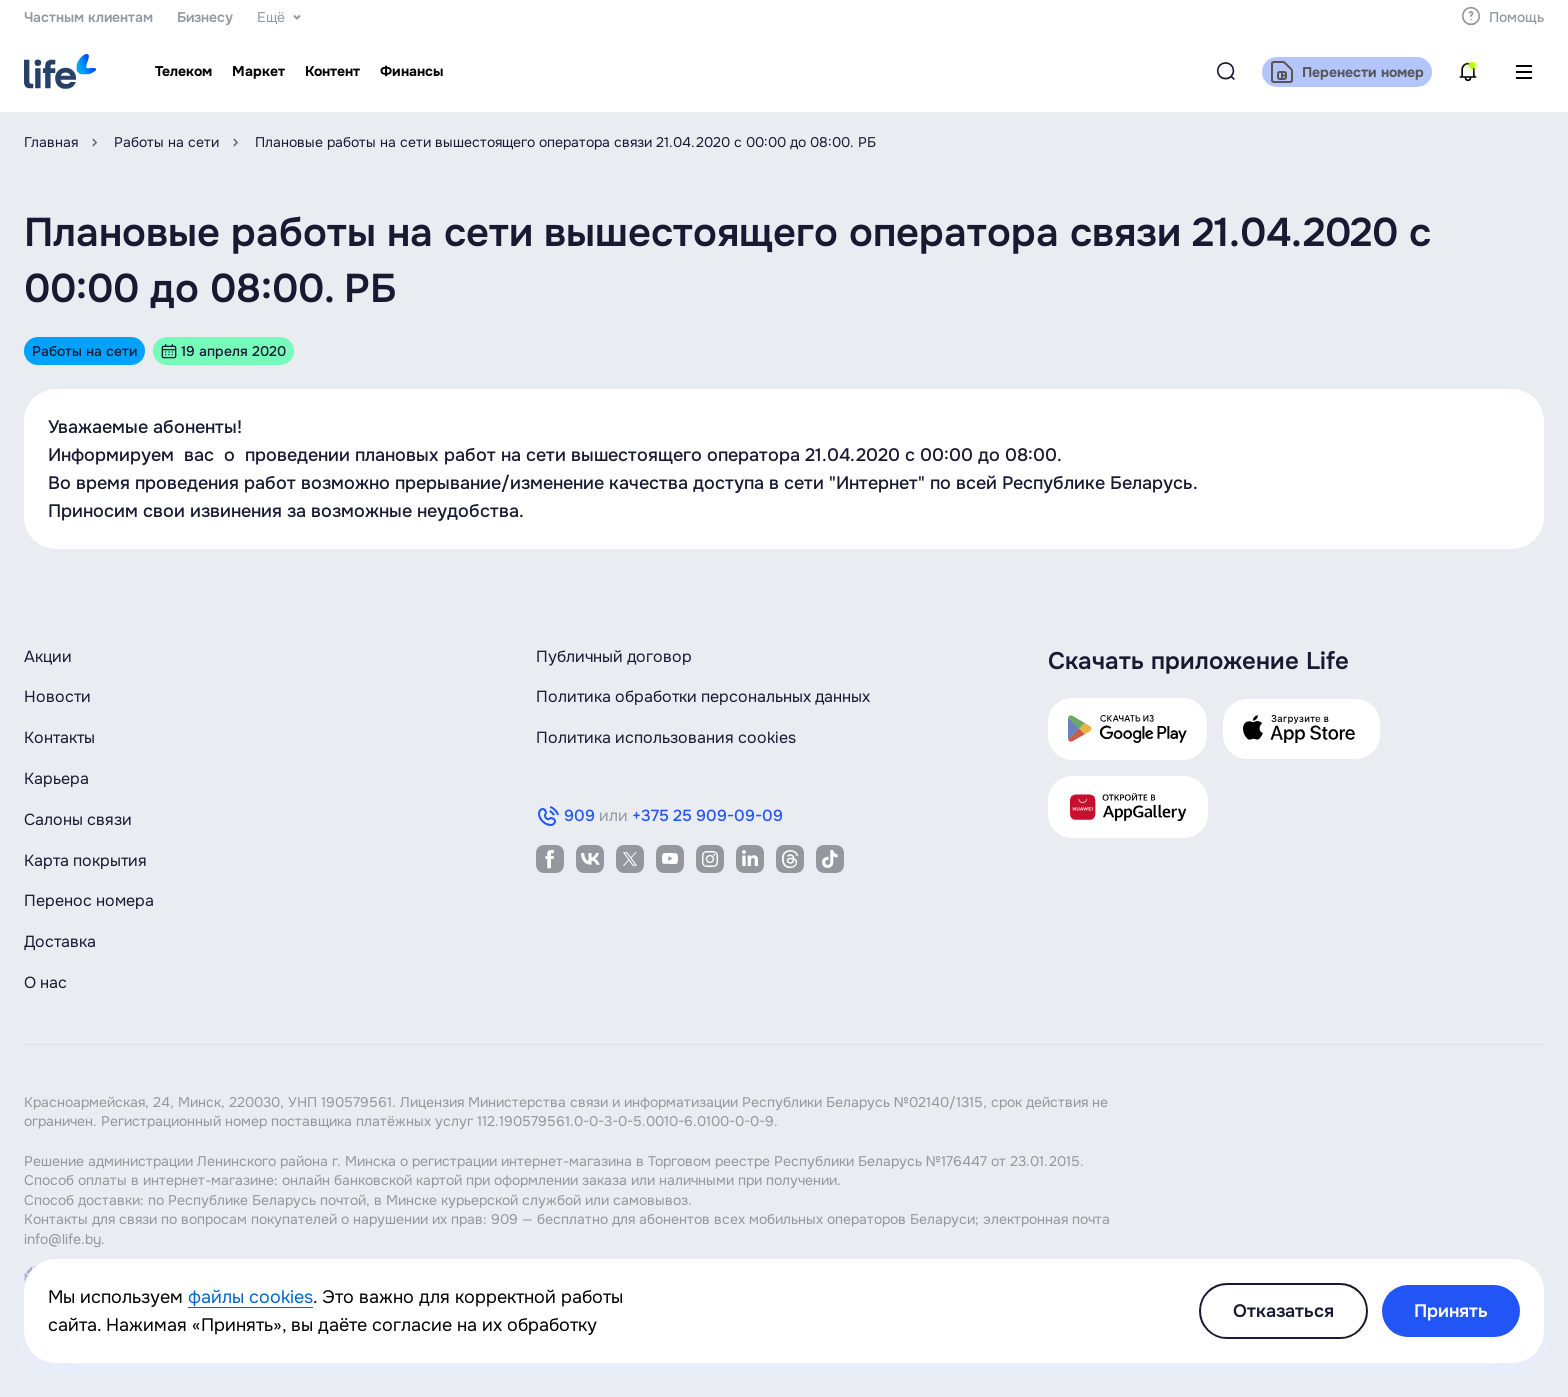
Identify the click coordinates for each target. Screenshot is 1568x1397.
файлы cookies (250, 1297)
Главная (51, 142)
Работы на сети (166, 142)
